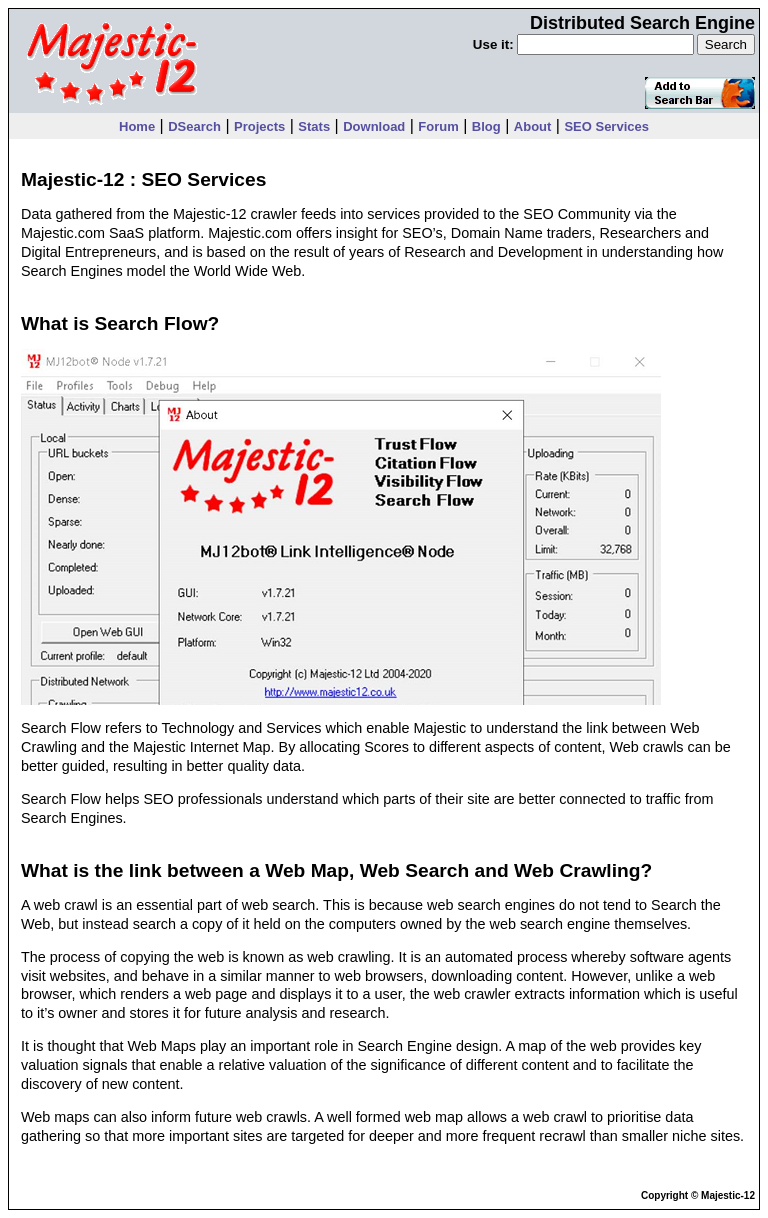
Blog (486, 126)
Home (137, 126)
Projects (259, 126)
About (533, 126)
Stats (314, 126)
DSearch (194, 126)
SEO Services (606, 126)
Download (374, 126)
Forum (438, 126)
